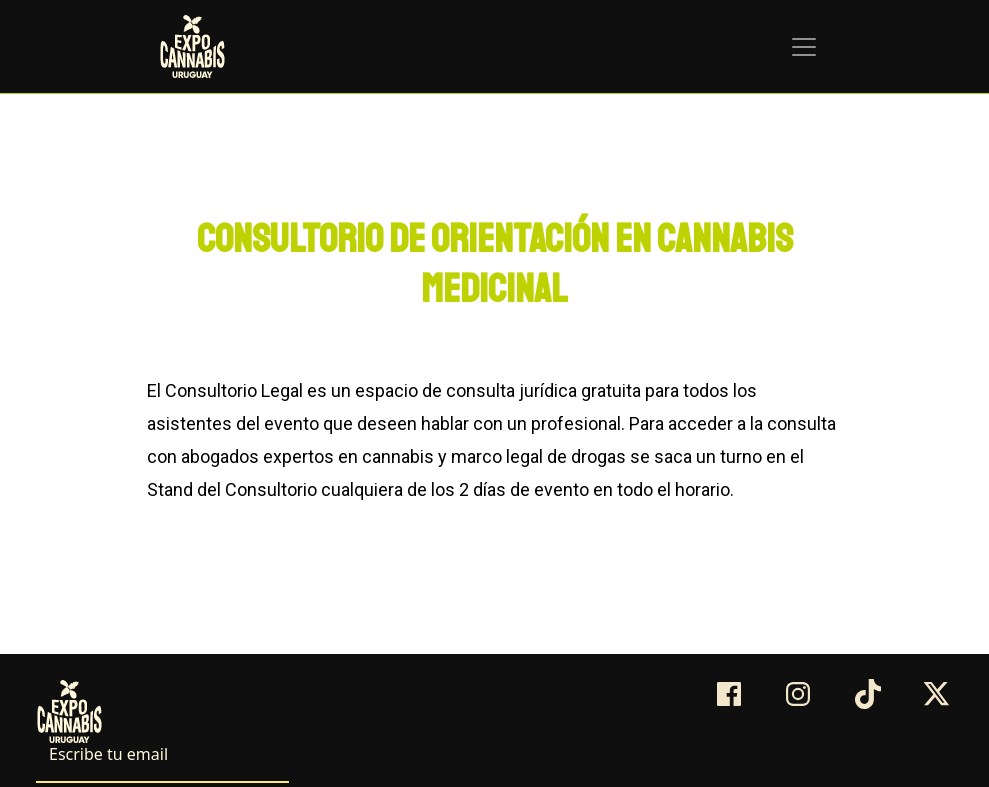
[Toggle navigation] (804, 47)
